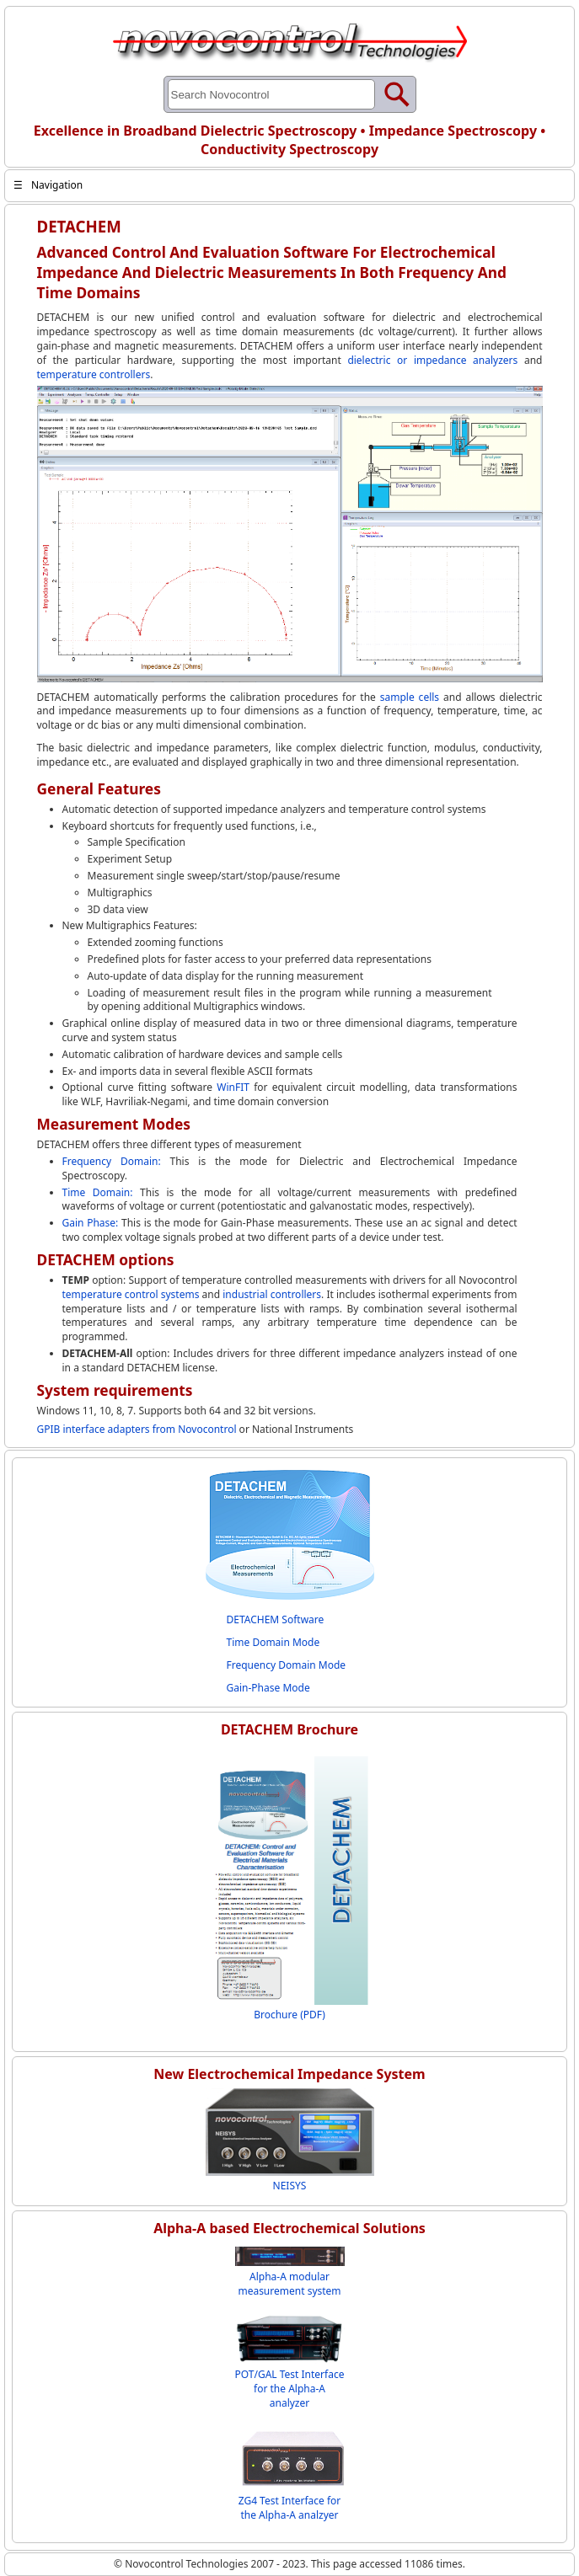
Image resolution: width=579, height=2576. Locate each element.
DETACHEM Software (275, 1619)
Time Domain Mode (273, 1642)
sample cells (409, 697)
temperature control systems (131, 1294)
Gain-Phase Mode (268, 1688)
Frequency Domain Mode (286, 1665)
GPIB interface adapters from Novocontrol (137, 1429)
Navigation (48, 185)
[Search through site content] (271, 94)
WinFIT (233, 1087)
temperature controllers (94, 374)
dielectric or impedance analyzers (432, 360)
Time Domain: (101, 1192)
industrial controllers (271, 1294)
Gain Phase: (92, 1223)
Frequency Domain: (116, 1161)
